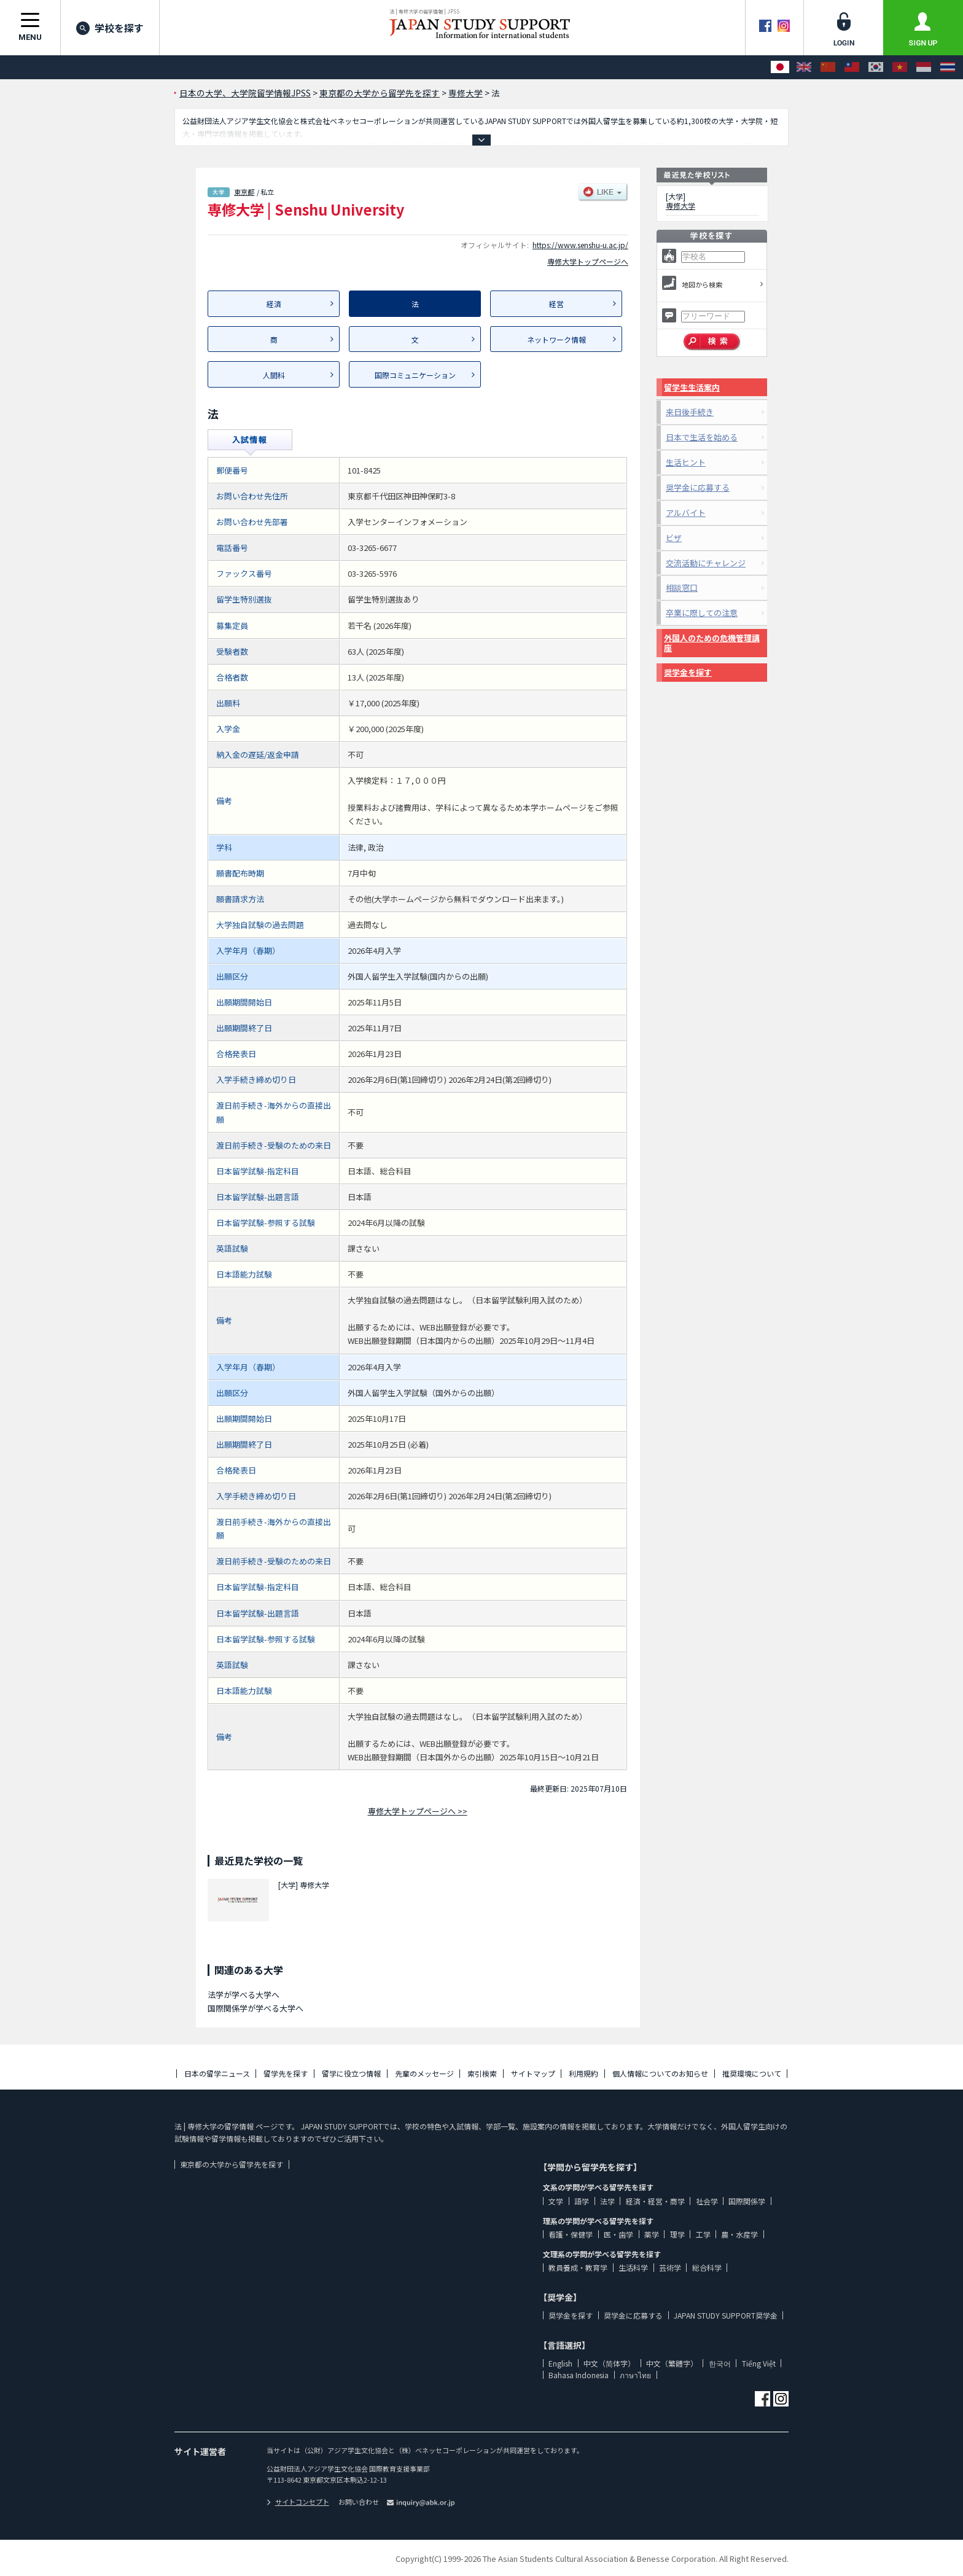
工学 (703, 2234)
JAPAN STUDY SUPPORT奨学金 (726, 2315)
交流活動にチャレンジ (706, 563)
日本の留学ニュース (217, 2073)
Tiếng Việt (759, 2363)
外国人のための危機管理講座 (712, 643)
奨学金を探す (688, 672)
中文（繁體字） (672, 2363)
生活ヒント (686, 462)
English (560, 2363)
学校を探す (110, 27)
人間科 (274, 375)
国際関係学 (746, 2201)
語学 (581, 2201)
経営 (556, 304)
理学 (677, 2234)
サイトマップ (533, 2073)
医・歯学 (618, 2234)
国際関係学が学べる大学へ (255, 2008)
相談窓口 (682, 587)
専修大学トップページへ (587, 261)
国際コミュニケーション (415, 375)
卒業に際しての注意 (702, 613)
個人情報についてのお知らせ (660, 2073)
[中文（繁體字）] (852, 67)
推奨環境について (751, 2073)
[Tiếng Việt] (900, 67)
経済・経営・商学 (655, 2201)
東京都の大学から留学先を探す (231, 2164)
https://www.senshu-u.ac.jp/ (580, 245)
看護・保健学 (570, 2234)
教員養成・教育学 (577, 2267)
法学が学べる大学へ (243, 1994)
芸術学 (670, 2267)
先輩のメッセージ (424, 2073)
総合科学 (707, 2267)
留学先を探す (285, 2073)
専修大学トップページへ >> (417, 1811)
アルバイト (686, 512)
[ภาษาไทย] (947, 67)
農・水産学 (739, 2234)
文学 (555, 2201)
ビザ (674, 538)
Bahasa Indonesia (578, 2375)
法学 (607, 2201)
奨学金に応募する (698, 487)
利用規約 (583, 2073)
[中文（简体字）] (828, 67)
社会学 (707, 2201)
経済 (274, 304)
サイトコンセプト (298, 2502)
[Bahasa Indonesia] (923, 67)
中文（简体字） (609, 2363)
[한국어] (876, 67)
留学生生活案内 (692, 387)
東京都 (244, 192)
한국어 (720, 2363)
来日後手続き (690, 412)
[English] (804, 67)
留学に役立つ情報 (351, 2073)
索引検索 (482, 2073)
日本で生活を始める (702, 437)
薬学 (651, 2234)
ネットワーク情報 (556, 339)
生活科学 (633, 2267)
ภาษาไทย (635, 2375)
